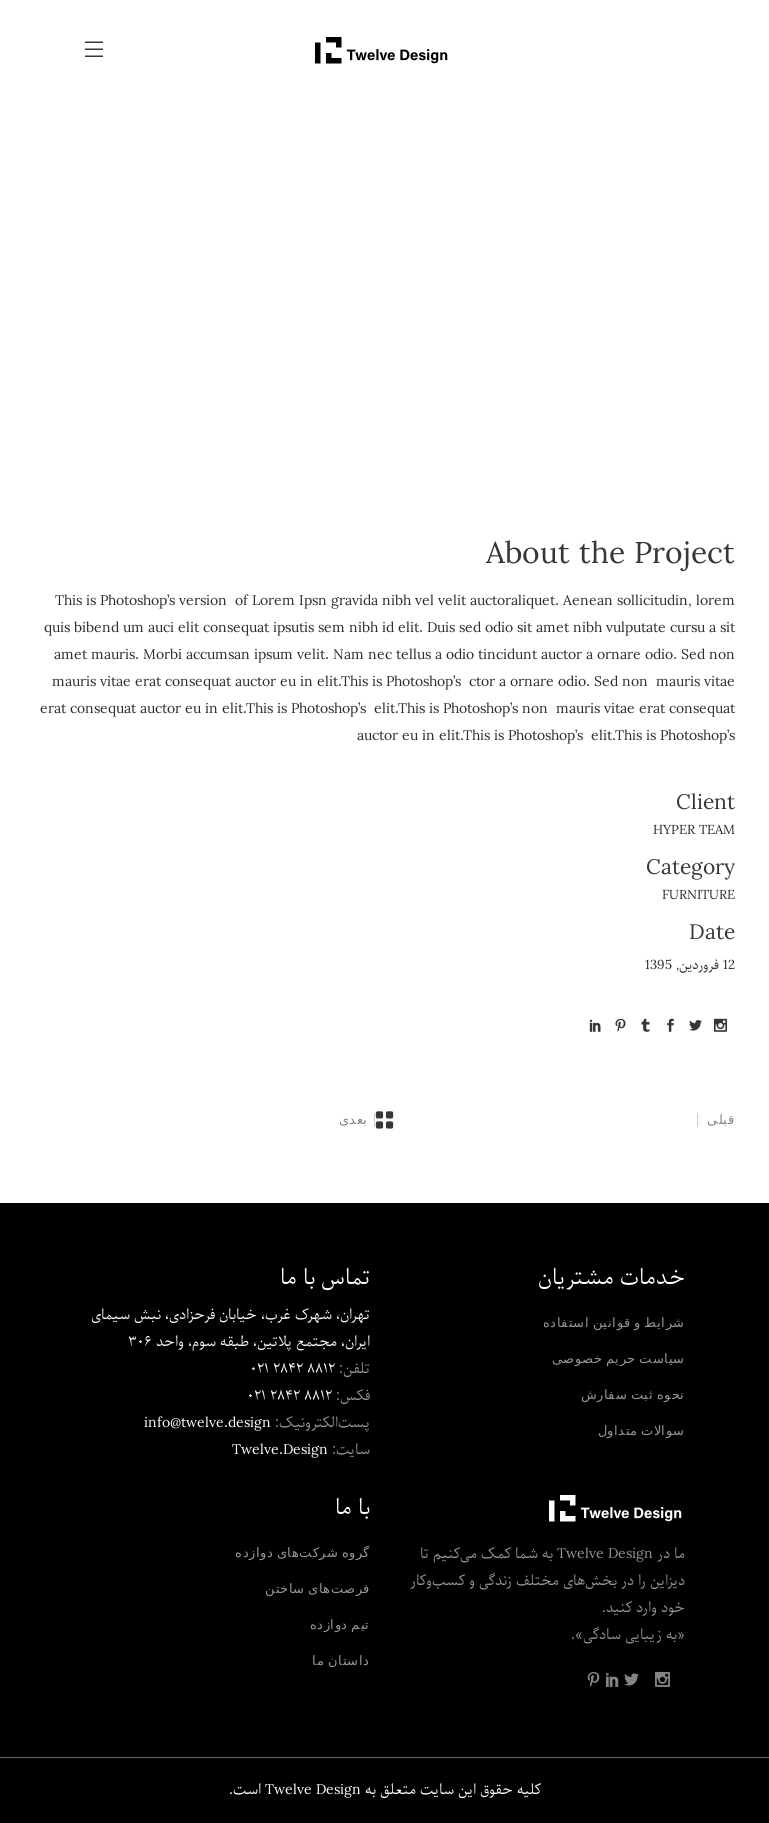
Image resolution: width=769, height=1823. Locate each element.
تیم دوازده (340, 1624)
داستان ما (341, 1660)
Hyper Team (694, 830)
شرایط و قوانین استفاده (614, 1322)
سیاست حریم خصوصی (618, 1358)
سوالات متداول (641, 1430)
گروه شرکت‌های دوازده (302, 1552)
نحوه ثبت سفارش (633, 1394)
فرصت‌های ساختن (317, 1588)
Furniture (698, 895)
